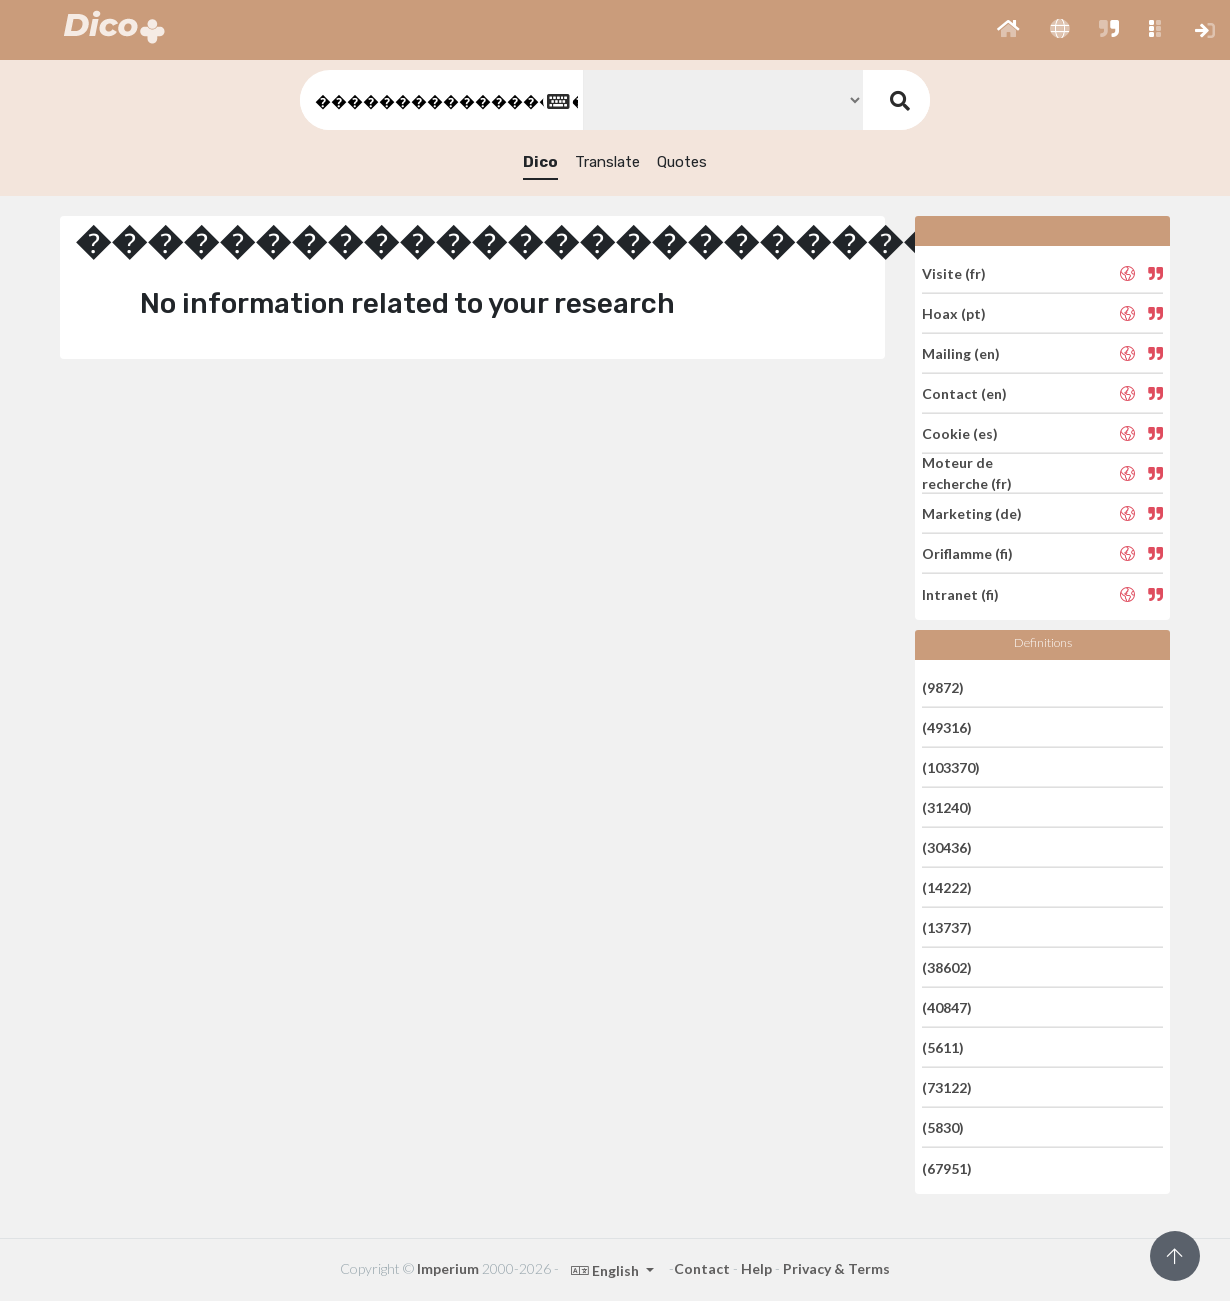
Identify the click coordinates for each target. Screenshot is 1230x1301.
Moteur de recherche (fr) (967, 473)
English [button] (606, 1270)
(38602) (947, 967)
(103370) (951, 767)
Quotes (682, 162)
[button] (1008, 30)
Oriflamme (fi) (967, 553)
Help (756, 1268)
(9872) (943, 686)
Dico (540, 162)
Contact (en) (964, 393)
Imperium (448, 1268)
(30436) (947, 847)
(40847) (947, 1007)
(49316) (947, 727)
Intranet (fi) (960, 593)
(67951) (947, 1167)
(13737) (947, 927)
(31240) (947, 807)
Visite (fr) (954, 272)
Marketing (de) (972, 513)
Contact (702, 1268)
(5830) (943, 1127)
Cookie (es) (960, 433)
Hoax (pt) (954, 313)
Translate (607, 162)
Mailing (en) (961, 353)
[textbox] (440, 100)
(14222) (947, 887)
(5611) (943, 1047)
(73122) (947, 1087)
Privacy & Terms (836, 1268)
